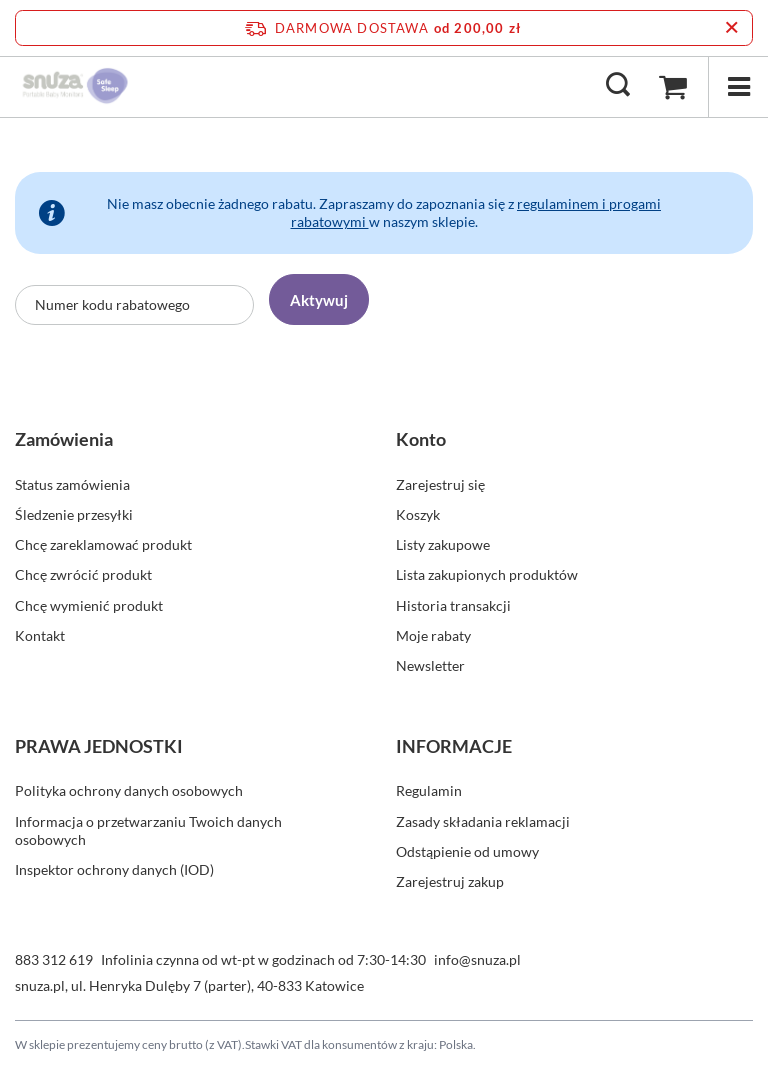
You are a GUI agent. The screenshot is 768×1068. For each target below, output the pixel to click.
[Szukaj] (618, 86)
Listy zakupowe (443, 544)
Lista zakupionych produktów (487, 574)
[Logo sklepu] (75, 86)
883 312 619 (54, 959)
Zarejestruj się (440, 484)
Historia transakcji (453, 605)
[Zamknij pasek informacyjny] (731, 28)
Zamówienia (64, 439)
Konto (421, 439)
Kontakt (40, 635)
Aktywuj (319, 300)
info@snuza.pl (477, 959)
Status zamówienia (72, 484)
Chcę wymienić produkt (89, 605)
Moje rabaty (433, 635)
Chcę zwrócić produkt (83, 574)
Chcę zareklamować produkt (103, 544)
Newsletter (430, 665)
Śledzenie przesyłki (74, 514)
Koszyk (418, 514)
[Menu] (738, 86)
